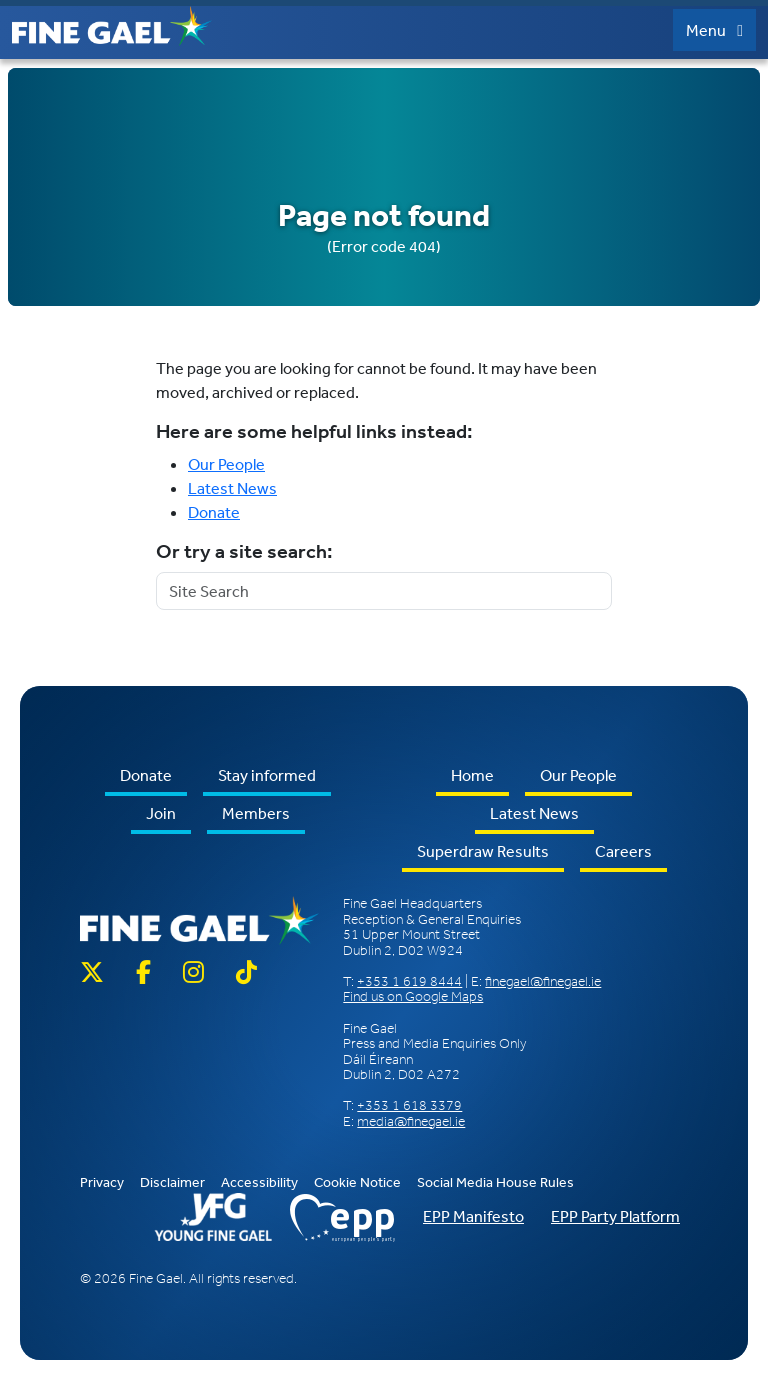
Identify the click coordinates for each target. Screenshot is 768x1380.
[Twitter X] (100, 973)
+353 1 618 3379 (409, 1105)
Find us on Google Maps (413, 996)
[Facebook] (143, 973)
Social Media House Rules (495, 1182)
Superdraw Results (483, 851)
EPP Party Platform (615, 1216)
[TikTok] (246, 973)
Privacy (102, 1182)
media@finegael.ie (411, 1121)
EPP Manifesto (473, 1216)
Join (161, 813)
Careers (623, 851)
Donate (214, 512)
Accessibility (259, 1182)
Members (256, 813)
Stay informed (267, 775)
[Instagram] (193, 973)
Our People (226, 464)
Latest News (232, 488)
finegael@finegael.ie (543, 981)
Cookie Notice (357, 1182)
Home (472, 775)
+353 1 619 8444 (409, 981)
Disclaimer (172, 1182)
